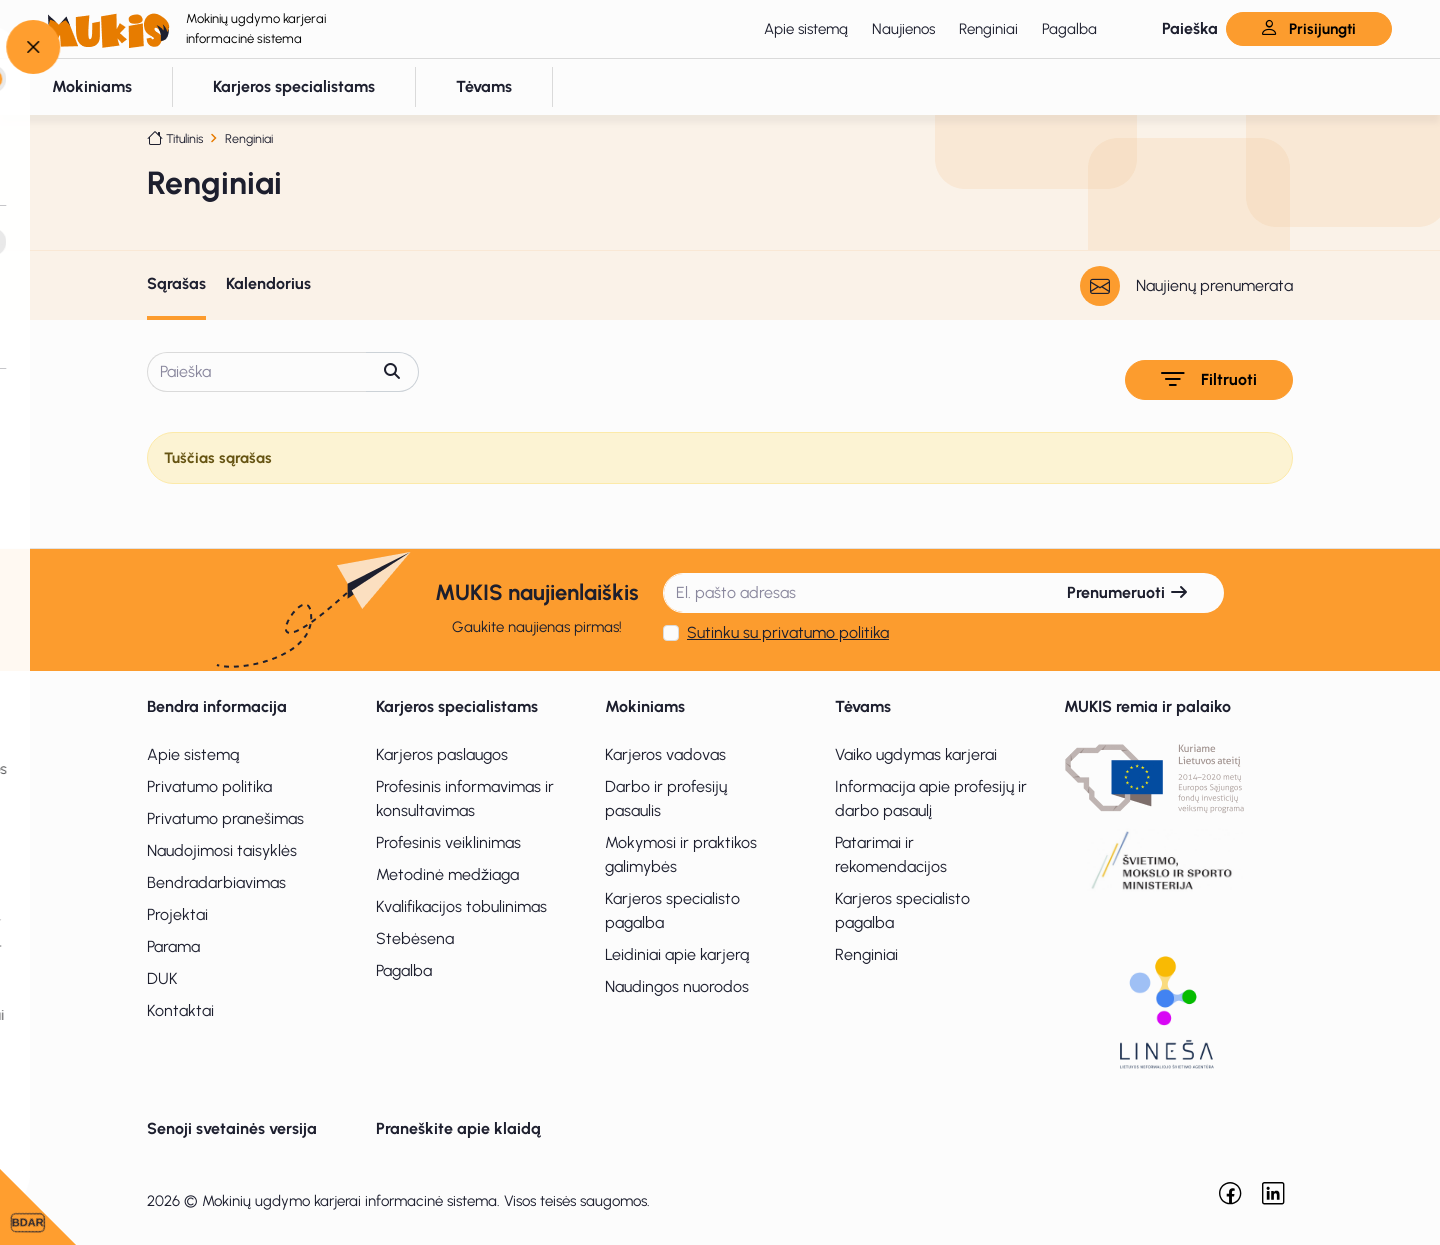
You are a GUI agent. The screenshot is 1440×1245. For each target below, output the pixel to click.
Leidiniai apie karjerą (677, 954)
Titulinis (184, 138)
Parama (173, 946)
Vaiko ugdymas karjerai (916, 754)
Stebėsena (415, 938)
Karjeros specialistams (457, 706)
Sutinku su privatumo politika (788, 632)
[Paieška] (257, 372)
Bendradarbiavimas (216, 882)
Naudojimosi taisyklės (222, 850)
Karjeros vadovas (665, 754)
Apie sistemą (806, 29)
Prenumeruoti (1128, 592)
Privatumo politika (209, 786)
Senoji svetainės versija (232, 1128)
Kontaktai (180, 1010)
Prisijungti (1309, 29)
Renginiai (988, 29)
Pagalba (1069, 29)
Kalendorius (268, 283)
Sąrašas (176, 283)
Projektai (177, 914)
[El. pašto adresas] (848, 593)
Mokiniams (645, 706)
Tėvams (863, 706)
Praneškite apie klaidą (458, 1128)
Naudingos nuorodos (677, 986)
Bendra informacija (217, 706)
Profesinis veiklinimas (448, 842)
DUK (162, 978)
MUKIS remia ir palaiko (1147, 706)
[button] (1173, 29)
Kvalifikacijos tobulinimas (461, 906)
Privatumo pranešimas (225, 818)
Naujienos (903, 29)
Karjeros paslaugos (442, 754)
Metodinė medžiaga (447, 874)
